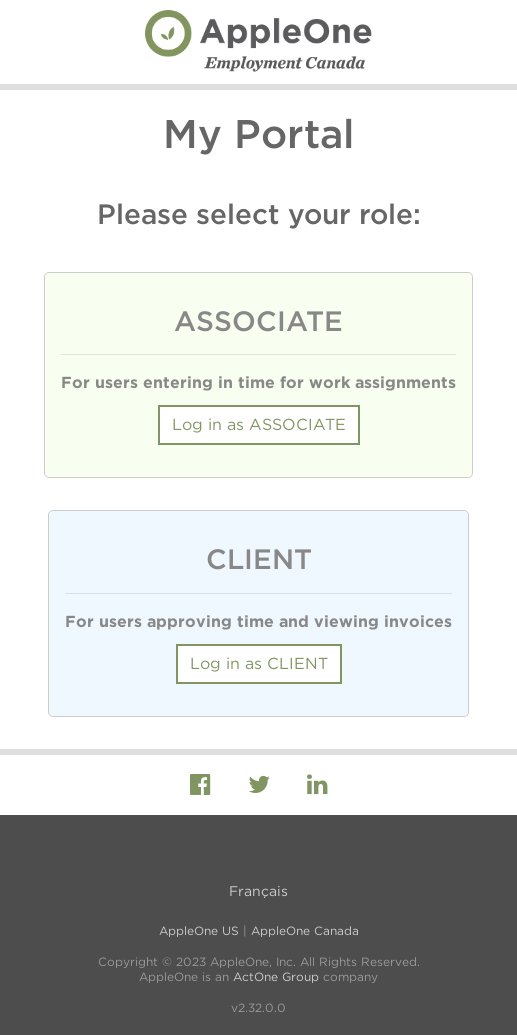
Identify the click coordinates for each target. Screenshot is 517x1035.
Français (258, 891)
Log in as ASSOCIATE (259, 424)
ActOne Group (276, 976)
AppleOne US (199, 930)
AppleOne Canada (305, 930)
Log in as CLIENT (259, 663)
